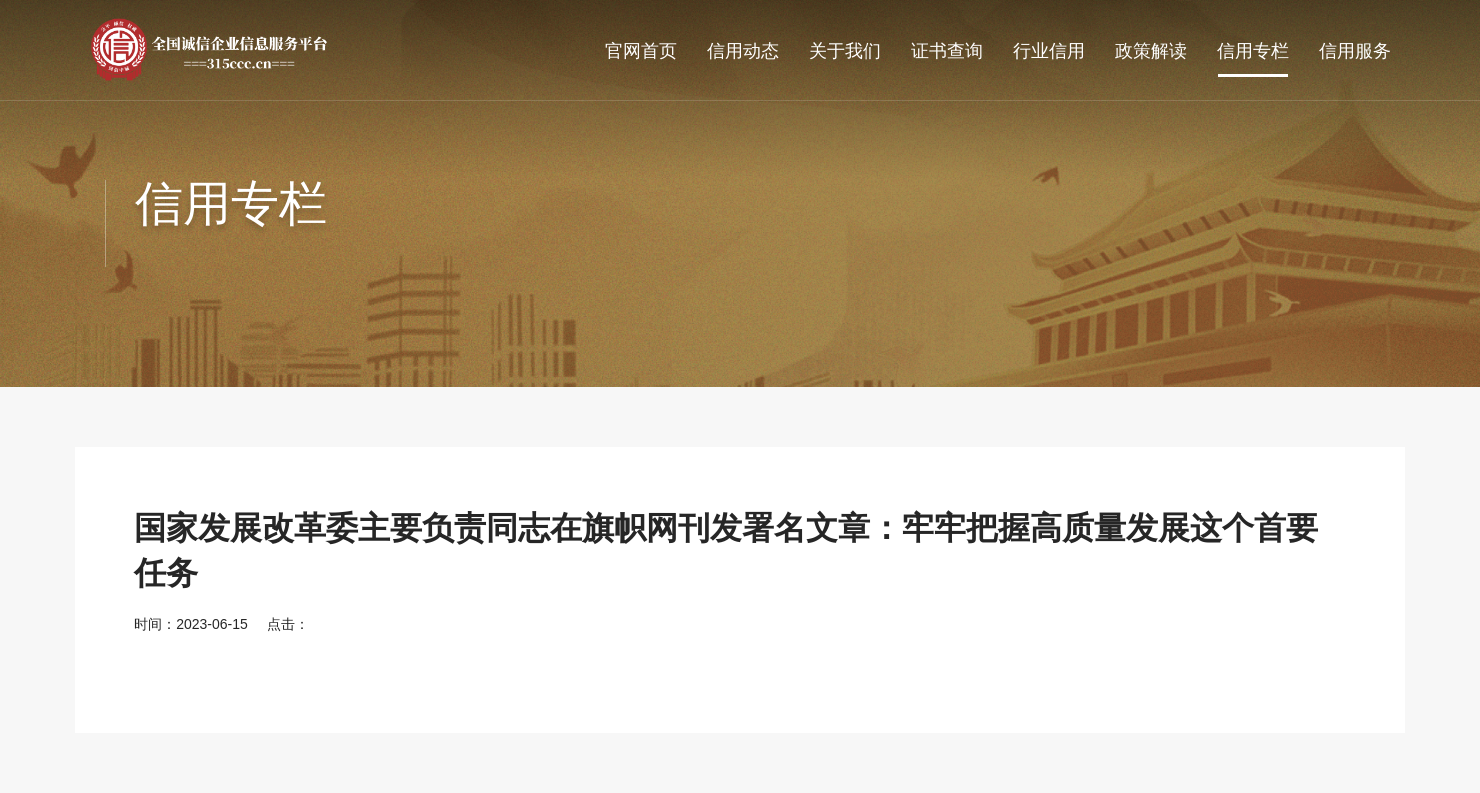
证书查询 (947, 51)
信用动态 (743, 51)
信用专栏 (1253, 51)
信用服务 (1355, 51)
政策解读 (1151, 51)
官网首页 (641, 51)
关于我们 (845, 51)
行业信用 (1049, 51)
